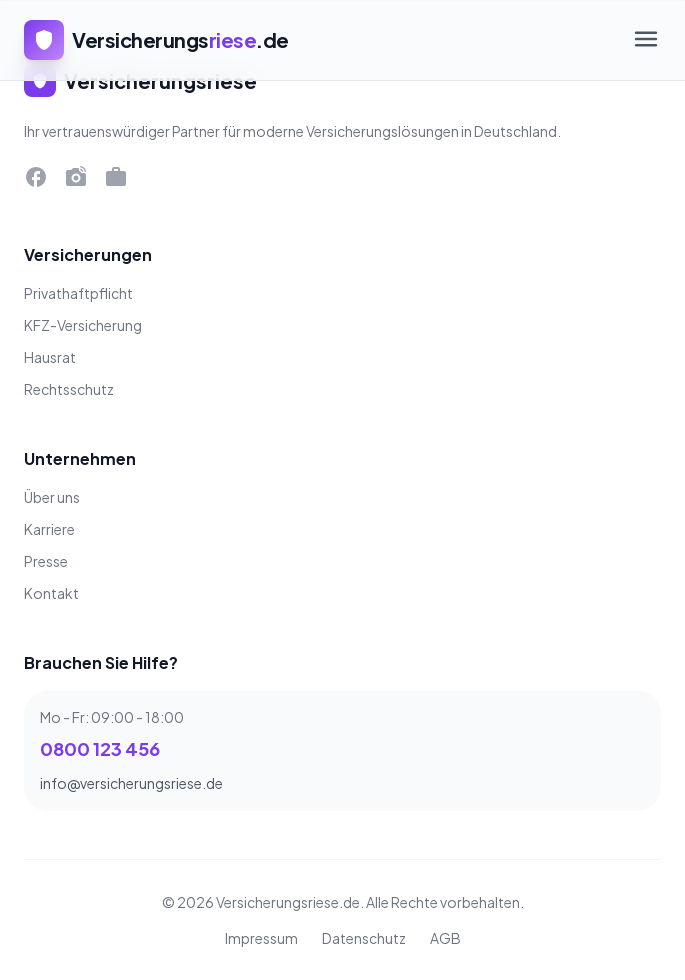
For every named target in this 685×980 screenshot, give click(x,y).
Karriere (49, 529)
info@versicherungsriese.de (131, 783)
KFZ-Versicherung (83, 325)
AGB (445, 938)
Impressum (261, 938)
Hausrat (50, 357)
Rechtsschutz (69, 389)
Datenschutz (364, 938)
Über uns (52, 497)
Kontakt (51, 593)
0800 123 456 (100, 748)
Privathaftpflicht (78, 293)
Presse (46, 561)
